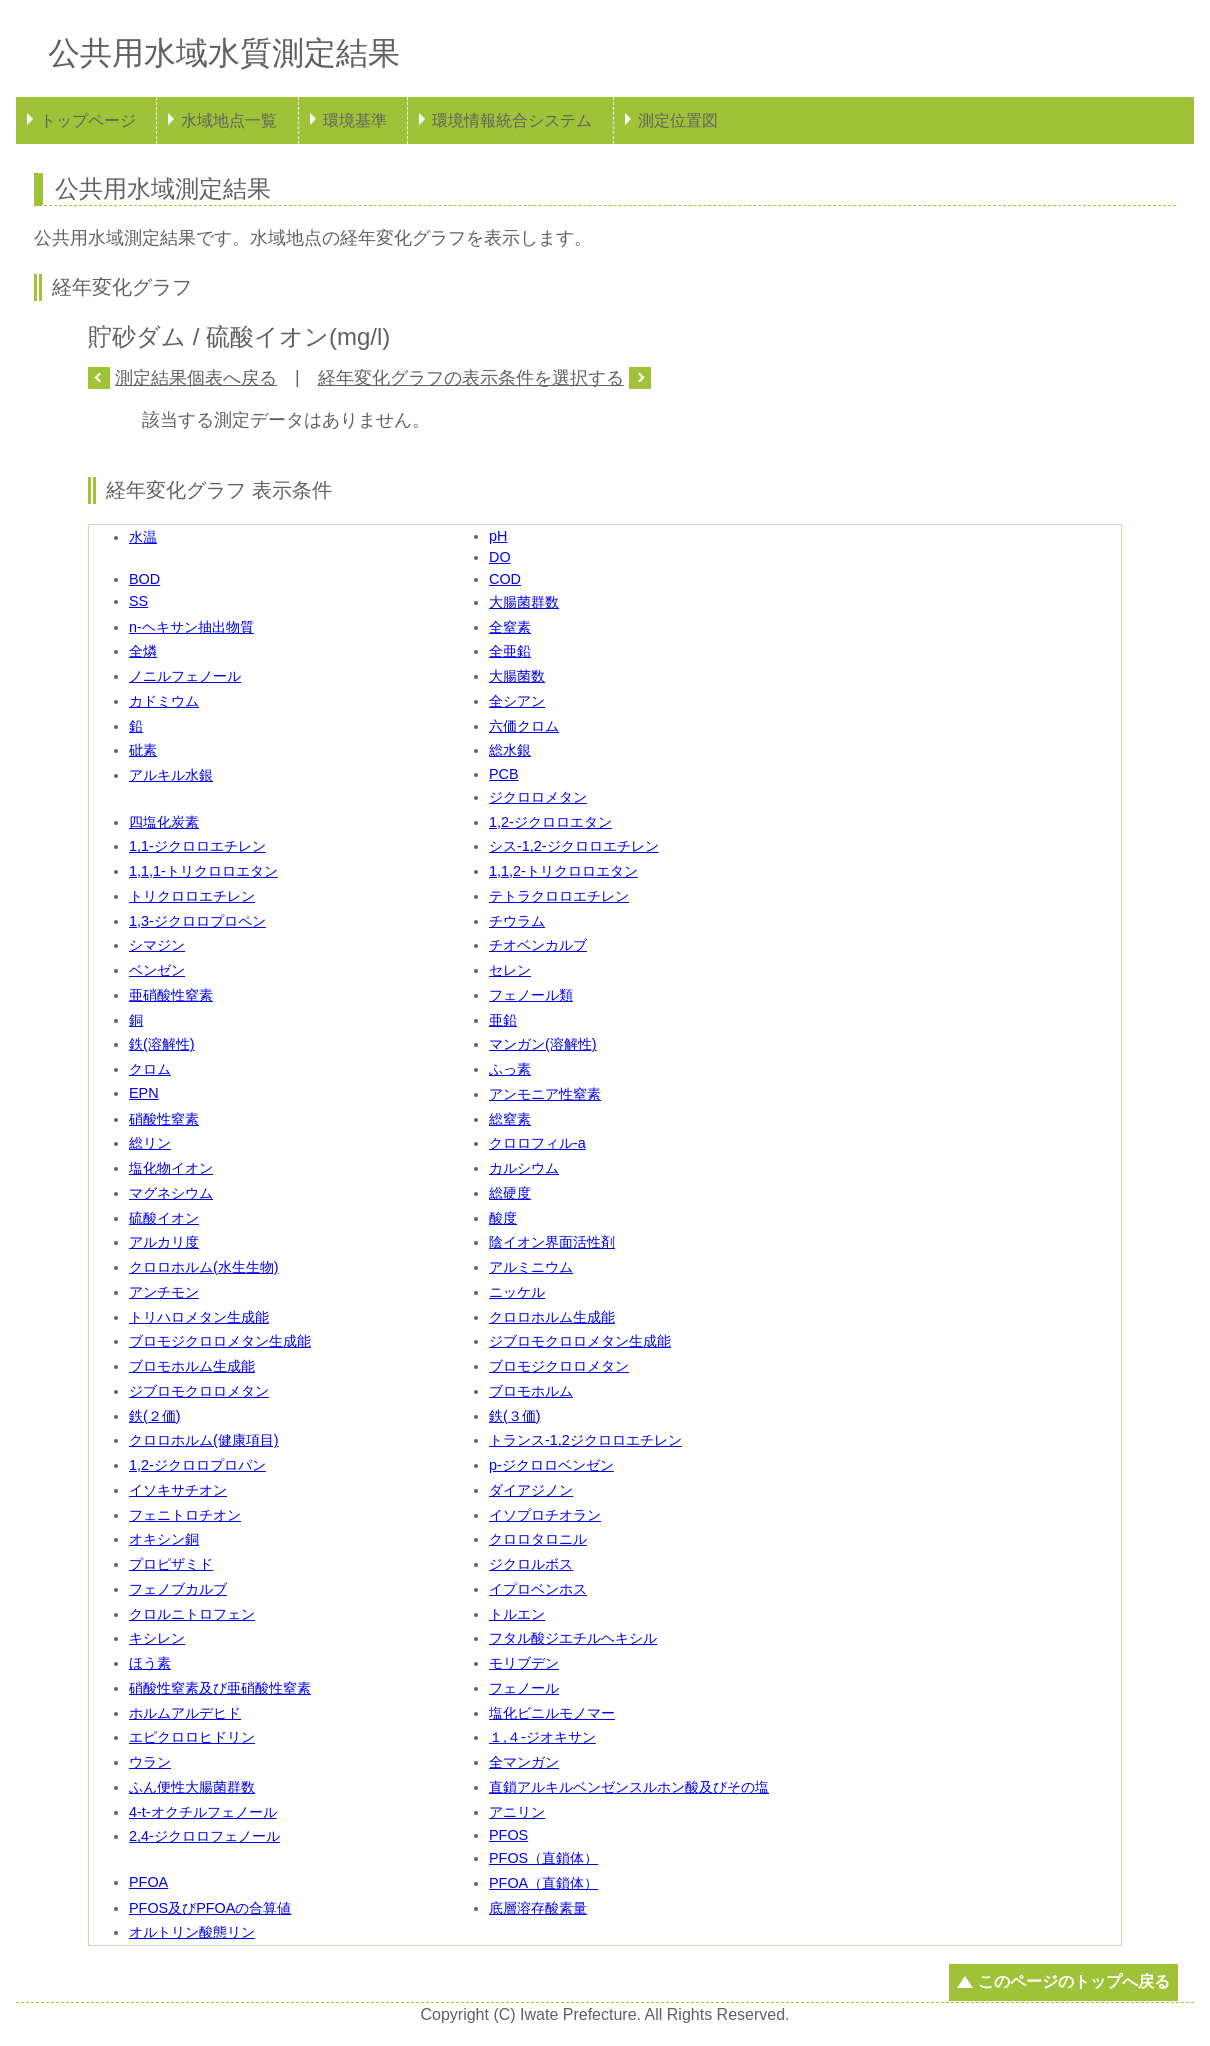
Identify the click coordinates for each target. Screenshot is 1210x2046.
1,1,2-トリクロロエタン (563, 871)
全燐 (143, 651)
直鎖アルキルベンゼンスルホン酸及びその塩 (629, 1787)
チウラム (517, 921)
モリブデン (524, 1663)
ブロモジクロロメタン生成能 (220, 1341)
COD (505, 579)
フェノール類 (531, 995)
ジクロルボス (531, 1564)
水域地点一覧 (229, 120)
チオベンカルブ (538, 945)
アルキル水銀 (171, 775)
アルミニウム (531, 1267)
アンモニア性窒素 (545, 1094)
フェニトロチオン (185, 1515)
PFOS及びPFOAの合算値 (210, 1908)
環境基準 (355, 120)
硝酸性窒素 (164, 1119)
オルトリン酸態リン (192, 1932)
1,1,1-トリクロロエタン (203, 871)
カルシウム (524, 1168)
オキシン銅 (164, 1539)
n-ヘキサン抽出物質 (191, 627)
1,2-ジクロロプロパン (197, 1465)
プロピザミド (171, 1564)
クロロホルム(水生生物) (204, 1267)
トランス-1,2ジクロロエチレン (585, 1440)
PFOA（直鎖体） (543, 1883)
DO (500, 557)
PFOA (148, 1882)
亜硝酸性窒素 (171, 995)
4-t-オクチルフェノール (203, 1812)
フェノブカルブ (178, 1589)
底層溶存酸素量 (538, 1908)
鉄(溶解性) (162, 1044)
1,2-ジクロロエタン (550, 822)
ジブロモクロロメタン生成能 (580, 1341)
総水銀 (510, 750)
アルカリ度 (164, 1242)
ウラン (150, 1762)
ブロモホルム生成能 (192, 1366)
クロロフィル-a (537, 1143)
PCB (504, 774)
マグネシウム (171, 1193)
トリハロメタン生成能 (199, 1317)
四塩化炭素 (164, 822)
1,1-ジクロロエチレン (197, 846)
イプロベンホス (538, 1589)
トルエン (517, 1614)
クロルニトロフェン (192, 1614)
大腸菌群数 (524, 602)
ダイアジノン (531, 1490)
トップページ (88, 120)
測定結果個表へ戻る (196, 378)
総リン (150, 1143)
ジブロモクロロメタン (199, 1391)
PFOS (508, 1835)
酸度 (503, 1218)
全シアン (517, 701)
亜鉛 (503, 1020)
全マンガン (524, 1762)
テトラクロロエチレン (559, 896)
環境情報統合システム (512, 120)
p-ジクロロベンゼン (551, 1465)
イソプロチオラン (545, 1515)
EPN (144, 1093)
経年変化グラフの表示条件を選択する (471, 378)
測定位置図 (678, 120)
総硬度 (510, 1193)
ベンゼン (157, 970)
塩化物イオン (171, 1168)
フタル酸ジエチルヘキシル (573, 1638)
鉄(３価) (515, 1416)
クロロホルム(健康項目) (204, 1440)
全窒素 (510, 627)
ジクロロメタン (538, 797)
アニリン (517, 1812)
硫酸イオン (164, 1218)
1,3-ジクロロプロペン (197, 921)
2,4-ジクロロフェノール (204, 1836)
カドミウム (164, 701)
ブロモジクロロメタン (559, 1366)
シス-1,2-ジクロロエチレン (574, 846)
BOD (144, 579)
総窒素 (510, 1119)
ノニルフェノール (185, 676)
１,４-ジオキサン (542, 1737)
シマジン (157, 945)
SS (138, 601)
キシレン (157, 1638)
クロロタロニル (538, 1539)
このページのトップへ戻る (1074, 1981)
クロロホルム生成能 (552, 1317)
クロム (150, 1069)
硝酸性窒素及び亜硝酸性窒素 (220, 1688)
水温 (143, 537)
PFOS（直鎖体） (543, 1858)
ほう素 (150, 1663)
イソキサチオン (178, 1490)
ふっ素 (510, 1069)
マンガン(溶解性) (543, 1044)
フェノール (524, 1688)
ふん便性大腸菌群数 (192, 1787)
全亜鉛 (510, 651)
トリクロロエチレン (192, 896)
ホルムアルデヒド (185, 1713)
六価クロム (524, 726)
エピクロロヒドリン (192, 1737)
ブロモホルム (531, 1391)
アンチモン (164, 1292)
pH (498, 536)
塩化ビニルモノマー (552, 1713)
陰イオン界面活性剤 (552, 1242)
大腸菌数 (517, 676)
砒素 (143, 750)
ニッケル (517, 1292)
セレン (510, 970)
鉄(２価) (155, 1416)
